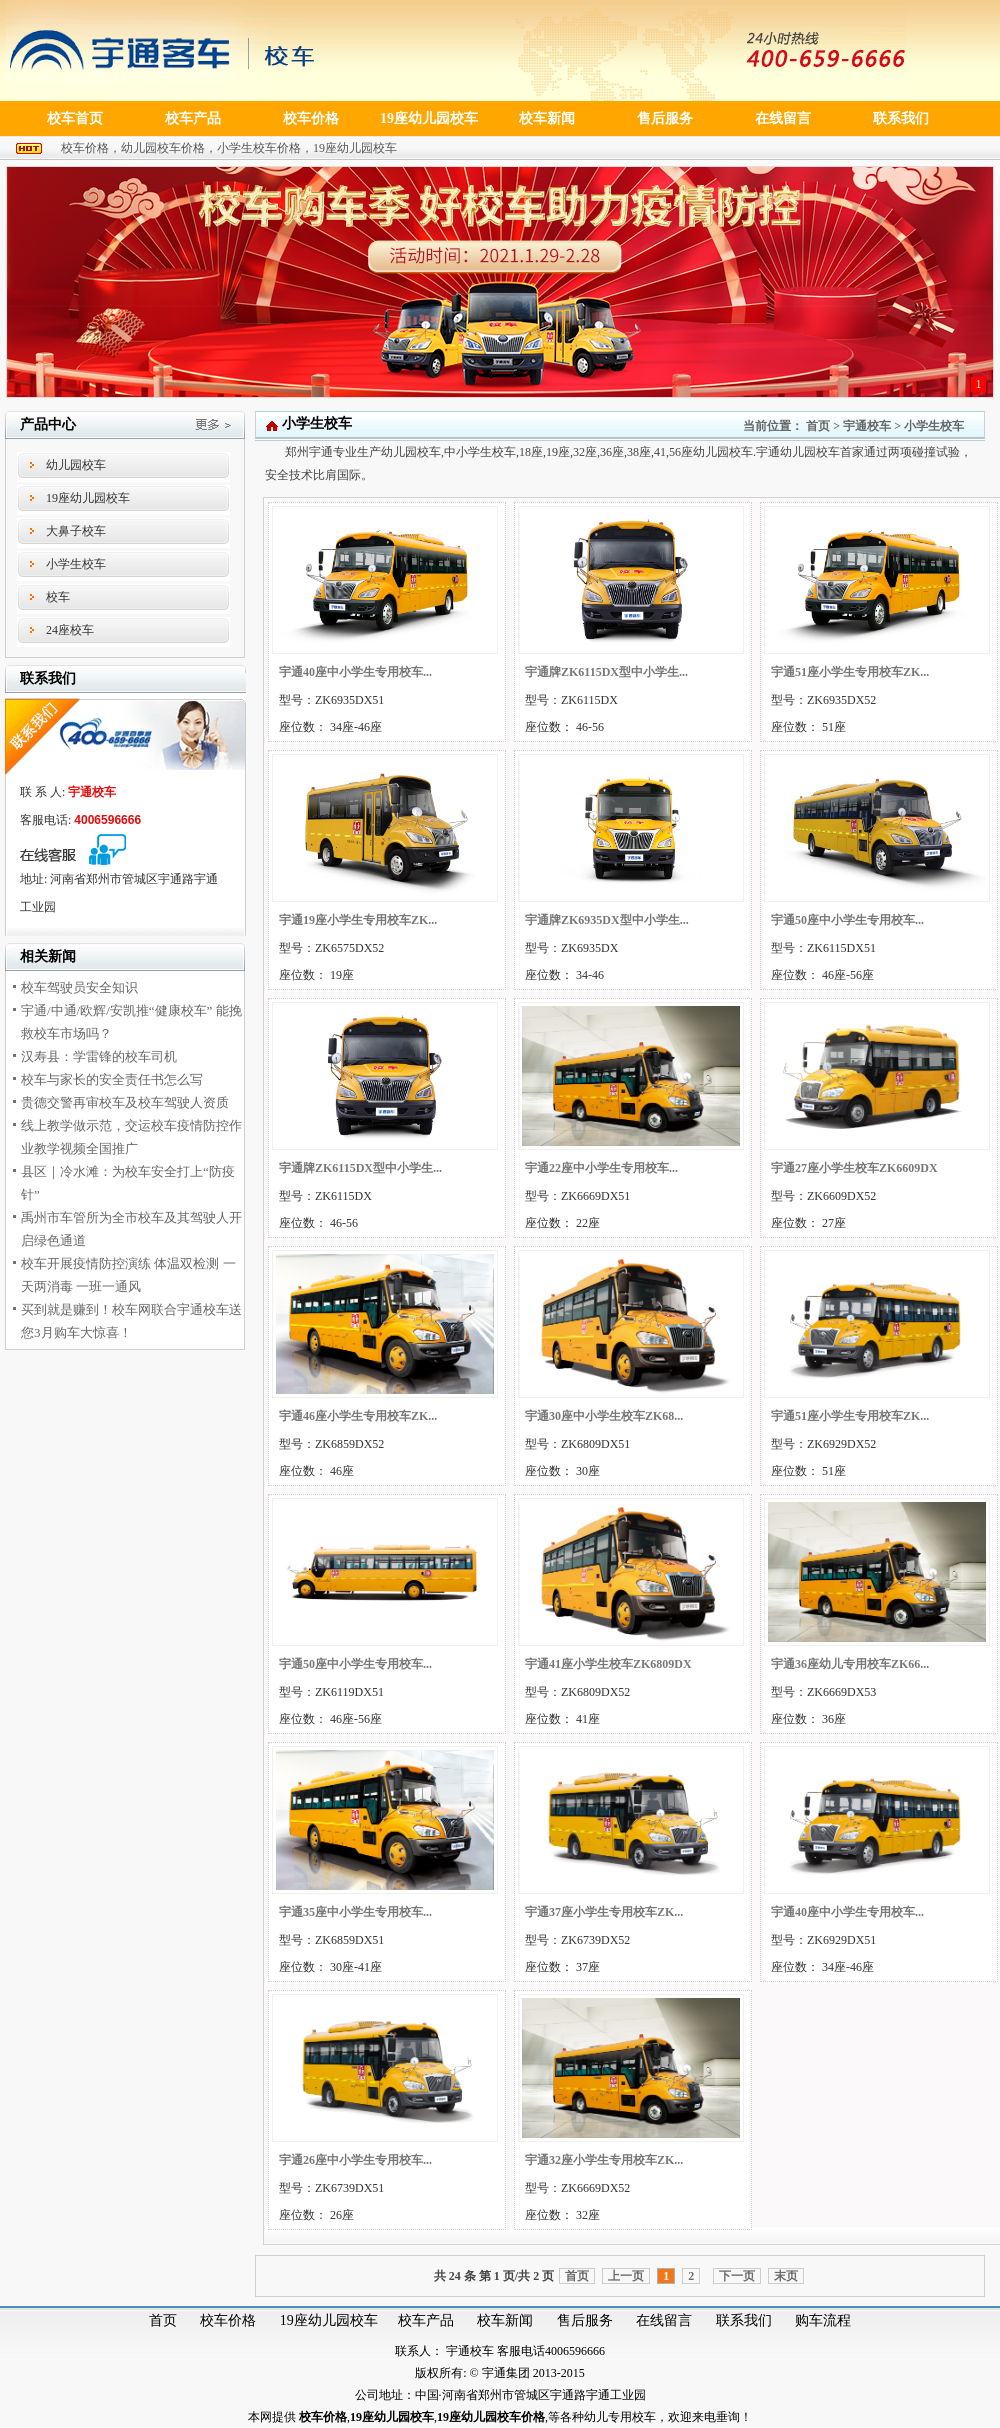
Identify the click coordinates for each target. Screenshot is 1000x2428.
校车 (58, 597)
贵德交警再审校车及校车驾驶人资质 (125, 1102)
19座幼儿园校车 (355, 148)
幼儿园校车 (76, 465)
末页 (786, 2276)
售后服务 (585, 2320)
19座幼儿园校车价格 (491, 2417)
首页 (818, 426)
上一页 (626, 2276)
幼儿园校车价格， (169, 148)
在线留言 (664, 2320)
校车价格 (228, 2320)
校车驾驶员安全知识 (79, 987)
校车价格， (91, 148)
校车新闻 (505, 2320)
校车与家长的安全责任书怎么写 (112, 1079)
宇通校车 (867, 426)
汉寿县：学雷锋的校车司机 (99, 1056)
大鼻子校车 (76, 531)
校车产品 (426, 2320)
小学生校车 (76, 564)
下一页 (737, 2276)
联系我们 (744, 2320)
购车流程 (823, 2320)
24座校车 (70, 630)
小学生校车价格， (265, 148)
